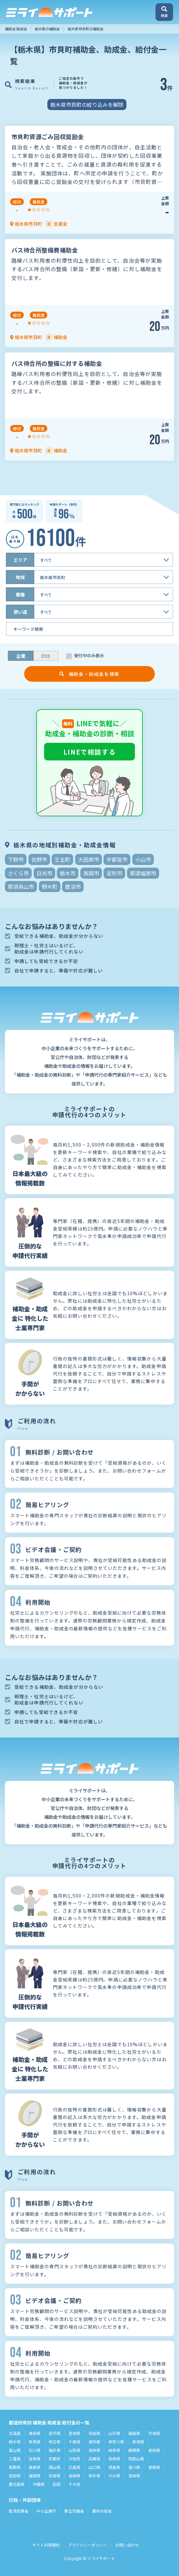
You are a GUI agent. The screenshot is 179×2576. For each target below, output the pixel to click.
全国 (56, 2484)
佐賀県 (54, 2475)
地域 (20, 577)
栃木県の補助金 (47, 28)
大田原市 (88, 859)
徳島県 (114, 2467)
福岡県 (35, 2475)
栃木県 (15, 2441)
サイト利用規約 (46, 2545)
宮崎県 (134, 2475)
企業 (20, 656)
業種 (20, 594)
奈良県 (114, 2458)
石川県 (35, 2450)
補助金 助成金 (16, 28)
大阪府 (74, 2458)
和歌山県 (136, 2458)
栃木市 (67, 873)
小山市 (143, 859)
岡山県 (54, 2467)
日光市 (44, 873)
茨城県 (154, 2433)
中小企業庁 (46, 2511)
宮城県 (74, 2433)
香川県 (134, 2467)
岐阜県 (114, 2450)
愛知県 (154, 2450)
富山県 (15, 2450)
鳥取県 (15, 2467)
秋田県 (94, 2433)
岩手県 (54, 2433)
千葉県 (74, 2441)
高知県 (15, 2475)
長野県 (94, 2450)
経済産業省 (18, 2511)
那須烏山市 (21, 886)
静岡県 (134, 2450)
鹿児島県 (16, 2484)
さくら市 (18, 873)
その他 (74, 2484)
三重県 (15, 2458)
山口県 (94, 2467)
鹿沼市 (73, 886)
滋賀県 (35, 2458)
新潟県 (138, 2441)
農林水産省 (102, 2511)
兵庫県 (94, 2458)
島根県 (35, 2467)
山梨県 (74, 2450)
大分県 (114, 2475)
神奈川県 (116, 2441)
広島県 (74, 2467)
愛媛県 (154, 2467)
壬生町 (62, 859)
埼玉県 (54, 2441)
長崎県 (74, 2475)
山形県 (114, 2433)
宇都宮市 (116, 859)
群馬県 (35, 2441)
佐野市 (39, 859)
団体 (45, 656)
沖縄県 (38, 2484)
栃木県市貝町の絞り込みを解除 (86, 104)
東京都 (94, 2441)
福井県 (54, 2450)
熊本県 (94, 2475)
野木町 (49, 886)
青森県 (35, 2433)
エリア (20, 560)
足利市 (114, 873)
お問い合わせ (127, 2545)
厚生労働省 (74, 2511)
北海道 (15, 2433)
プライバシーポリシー (87, 2545)
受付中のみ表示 (89, 656)
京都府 (54, 2458)
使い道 (20, 612)
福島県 (134, 2433)
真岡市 (91, 873)
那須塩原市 (143, 873)
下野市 (16, 859)
